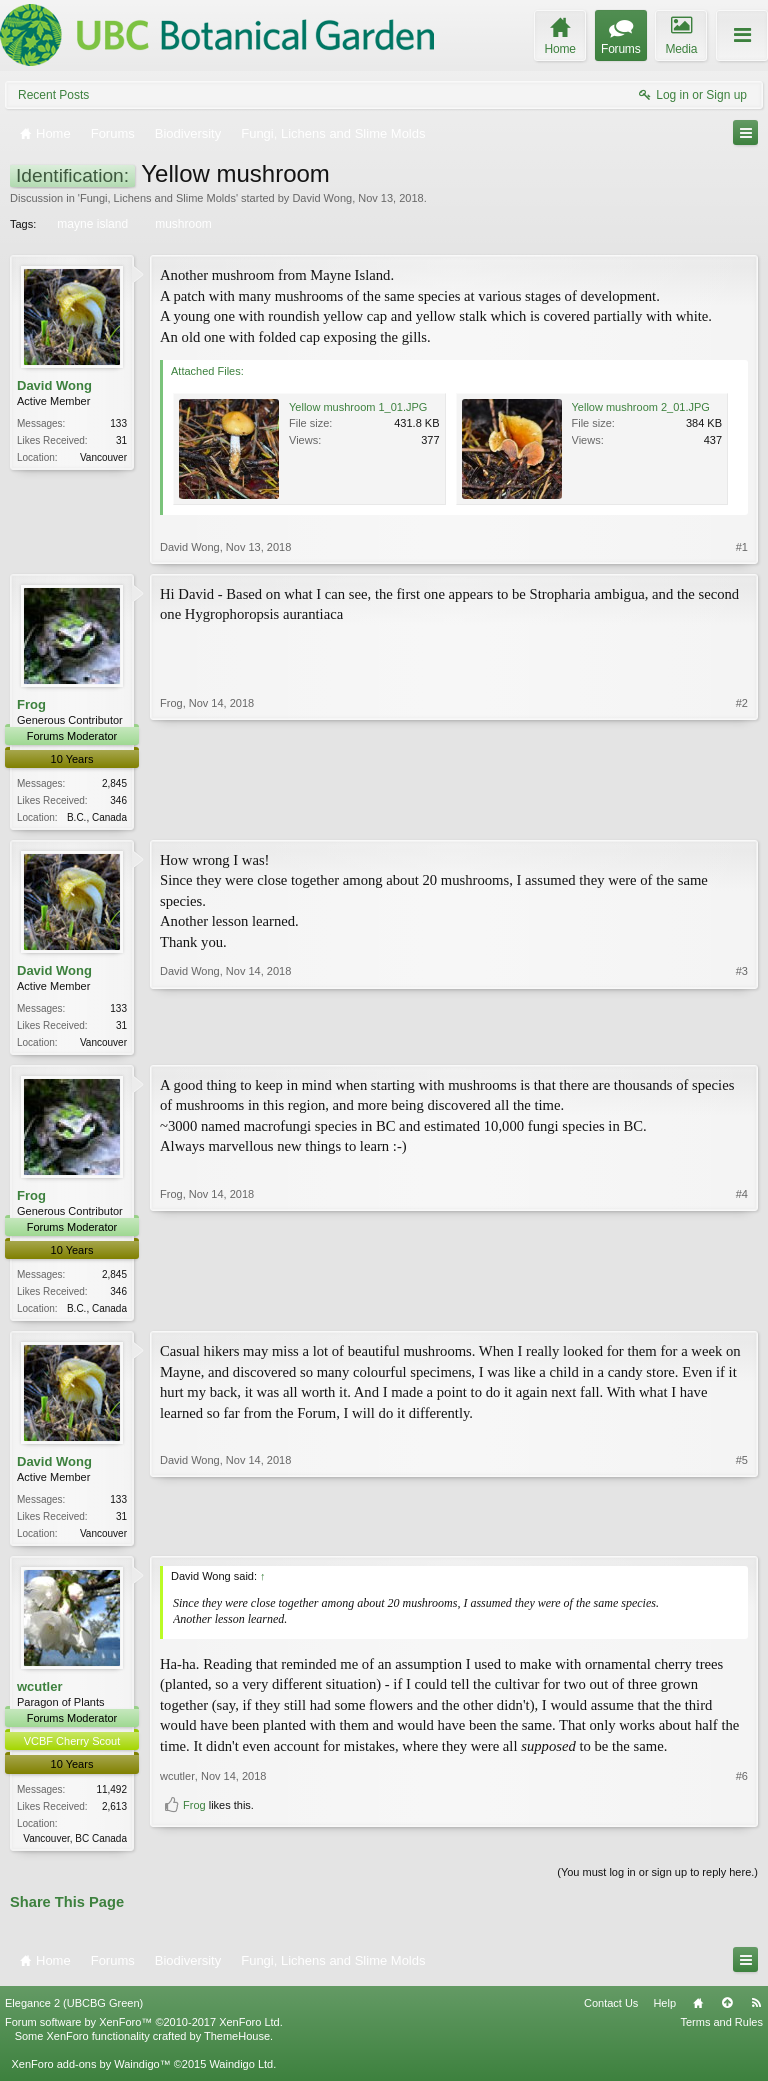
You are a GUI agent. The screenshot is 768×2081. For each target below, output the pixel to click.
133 (118, 423)
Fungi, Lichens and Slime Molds (158, 198)
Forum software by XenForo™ (144, 2032)
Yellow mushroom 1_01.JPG (358, 407)
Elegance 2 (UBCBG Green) (74, 2012)
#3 (742, 1042)
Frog (31, 704)
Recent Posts (53, 95)
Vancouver (103, 457)
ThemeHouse (237, 2046)
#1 (742, 547)
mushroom (182, 224)
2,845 (114, 783)
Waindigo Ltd (241, 2074)
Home (698, 2012)
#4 (742, 1310)
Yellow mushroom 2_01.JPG (641, 407)
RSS (756, 2012)
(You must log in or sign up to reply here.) (657, 1881)
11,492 (111, 1796)
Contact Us (611, 2012)
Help (664, 2012)
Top (727, 2012)
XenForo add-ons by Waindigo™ (90, 2074)
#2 (742, 815)
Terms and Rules (721, 2032)
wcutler (40, 1694)
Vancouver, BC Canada (75, 1845)
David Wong (322, 198)
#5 (742, 1537)
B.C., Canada (97, 817)
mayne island (91, 224)
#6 (742, 1809)
